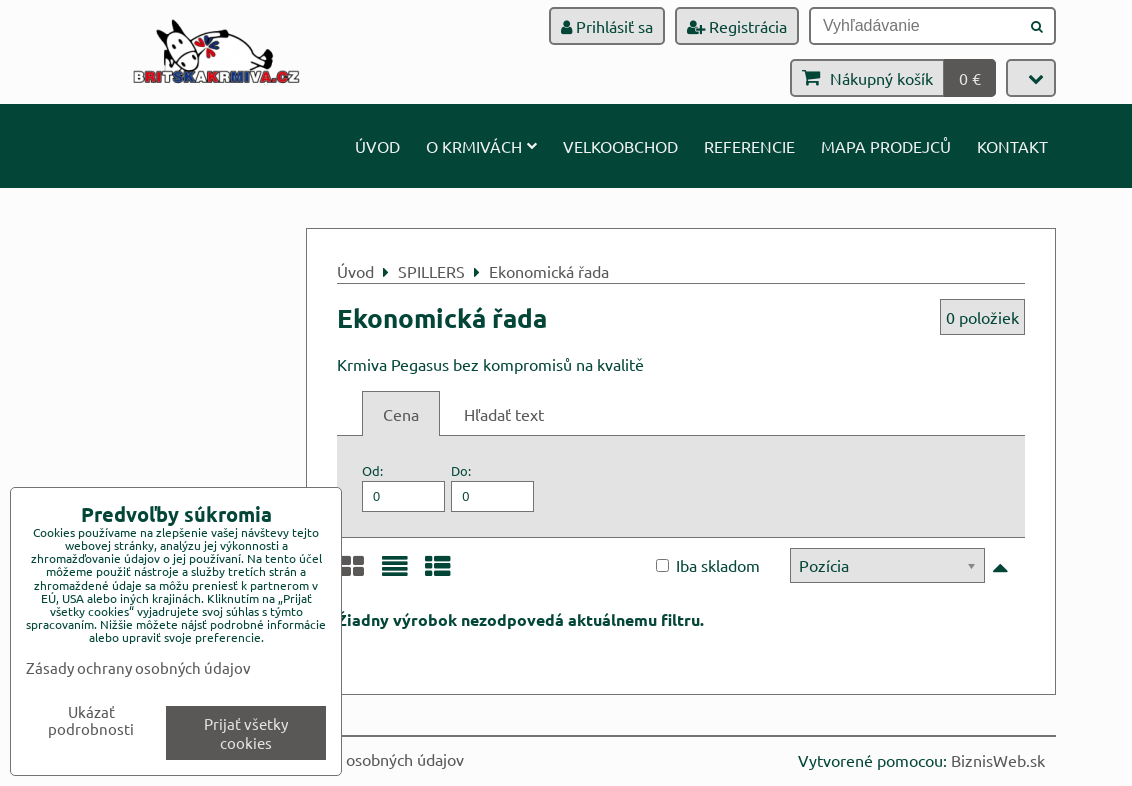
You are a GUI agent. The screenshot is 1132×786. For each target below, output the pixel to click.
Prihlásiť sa (607, 26)
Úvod (377, 146)
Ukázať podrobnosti (91, 720)
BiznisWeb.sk (998, 760)
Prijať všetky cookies (246, 733)
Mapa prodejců (886, 146)
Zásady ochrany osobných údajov (348, 759)
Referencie (749, 146)
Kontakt (1012, 146)
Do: (492, 486)
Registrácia (737, 26)
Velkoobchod (620, 146)
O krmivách (481, 146)
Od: (403, 486)
